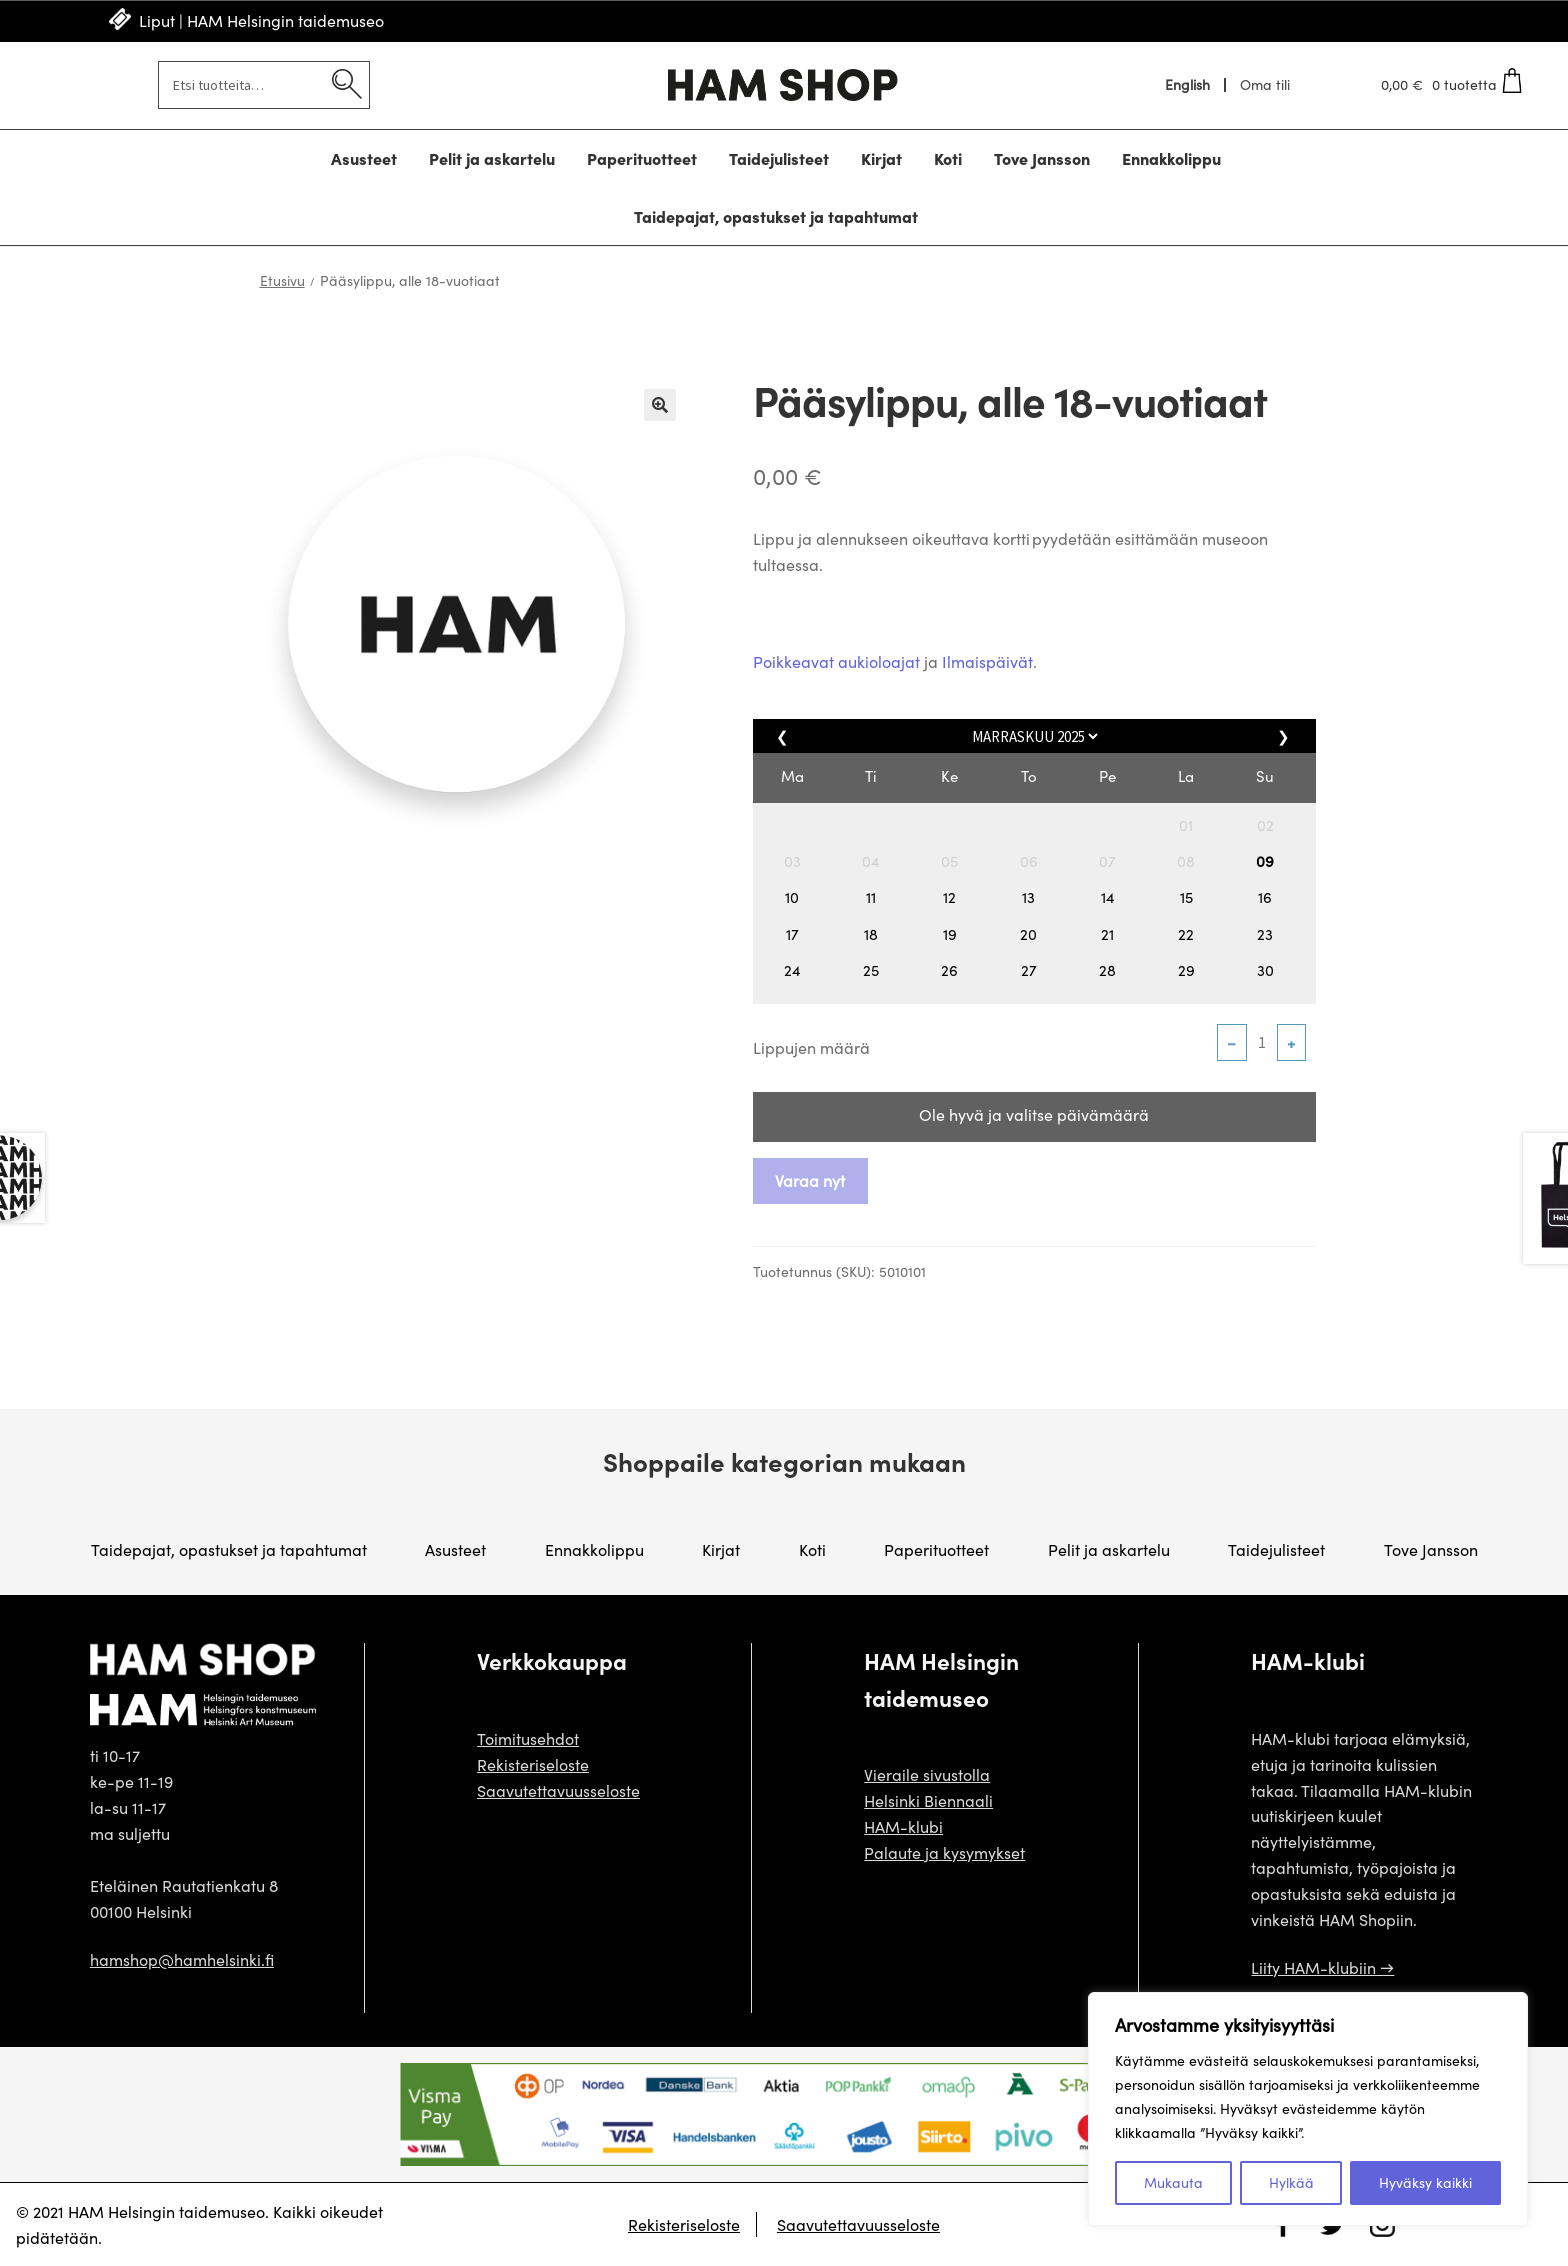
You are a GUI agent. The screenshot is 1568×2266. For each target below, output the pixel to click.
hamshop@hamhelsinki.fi (182, 1959)
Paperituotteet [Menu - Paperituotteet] (642, 158)
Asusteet (455, 1549)
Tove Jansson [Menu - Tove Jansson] (1042, 158)
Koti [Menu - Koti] (948, 158)
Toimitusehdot (528, 1738)
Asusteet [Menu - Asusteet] (364, 158)
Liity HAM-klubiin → (1322, 1967)
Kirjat (721, 1549)
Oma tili (1265, 85)
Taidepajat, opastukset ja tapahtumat (229, 1549)
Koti (812, 1549)
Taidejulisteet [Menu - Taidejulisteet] (779, 158)
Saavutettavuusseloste (558, 1790)
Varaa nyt (810, 1180)
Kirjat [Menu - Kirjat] (881, 158)
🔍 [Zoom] (660, 405)
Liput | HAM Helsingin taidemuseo (261, 20)
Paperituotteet (936, 1549)
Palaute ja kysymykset (944, 1852)
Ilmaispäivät (987, 661)
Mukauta (1173, 2182)
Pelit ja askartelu (1109, 1549)
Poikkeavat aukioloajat (836, 661)
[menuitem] (1188, 85)
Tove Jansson (1431, 1549)
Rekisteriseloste (533, 1764)
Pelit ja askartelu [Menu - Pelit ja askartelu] (492, 158)
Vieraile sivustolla (927, 1774)
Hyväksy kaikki (1425, 2182)
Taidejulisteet (1276, 1549)
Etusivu (282, 280)
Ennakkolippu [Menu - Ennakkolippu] (1171, 158)
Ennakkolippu (594, 1549)
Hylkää (1291, 2182)
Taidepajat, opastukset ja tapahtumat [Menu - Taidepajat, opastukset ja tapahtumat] (776, 216)
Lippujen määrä (811, 1047)
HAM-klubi (903, 1826)
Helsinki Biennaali (928, 1800)
